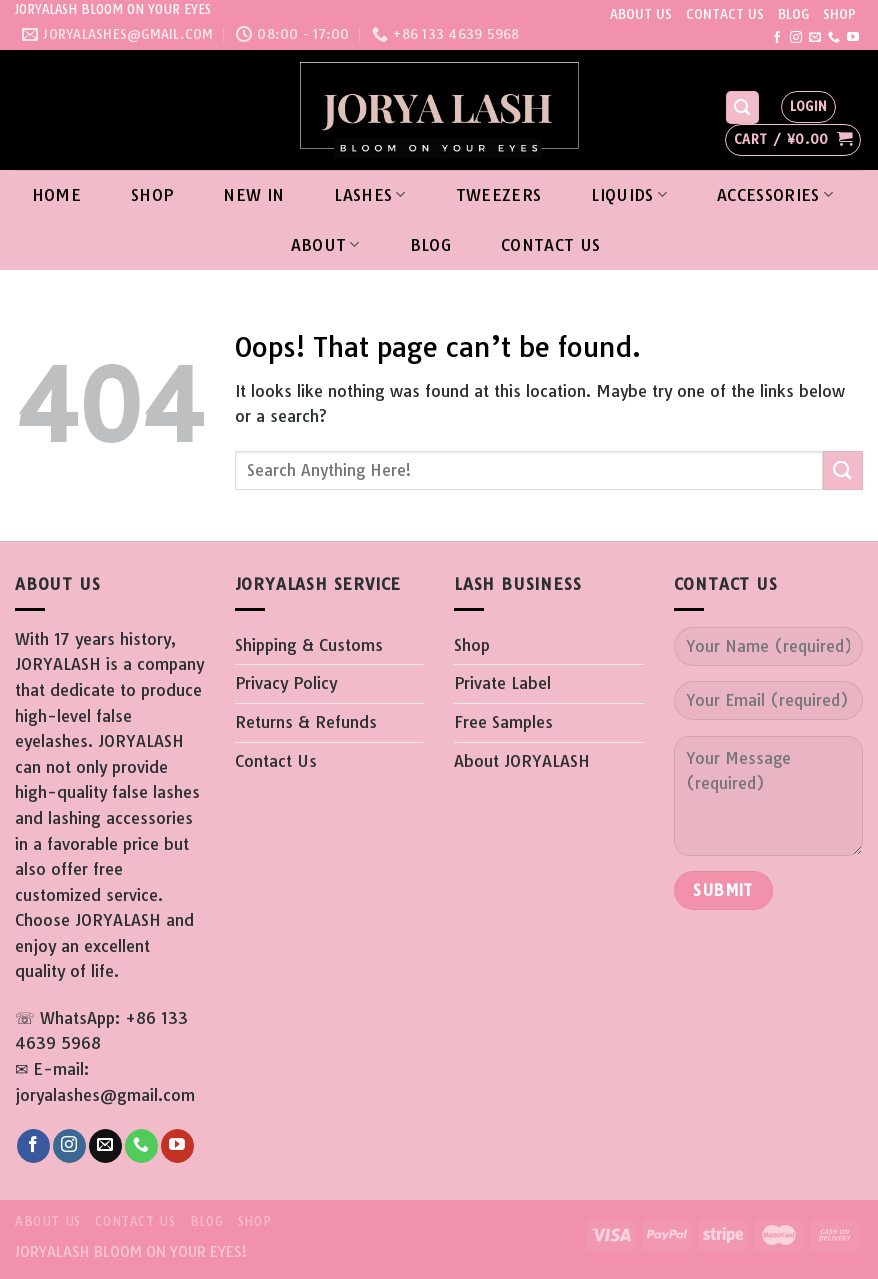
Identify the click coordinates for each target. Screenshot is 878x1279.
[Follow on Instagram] (796, 38)
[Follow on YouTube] (853, 38)
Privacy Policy (286, 683)
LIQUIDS (629, 195)
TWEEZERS (499, 195)
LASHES (369, 195)
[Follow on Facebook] (777, 38)
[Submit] (843, 470)
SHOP (839, 14)
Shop (152, 195)
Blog (430, 245)
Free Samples (503, 722)
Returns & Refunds (306, 722)
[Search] (743, 107)
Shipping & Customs (309, 645)
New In (253, 195)
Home (56, 195)
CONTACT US (725, 14)
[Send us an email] (815, 38)
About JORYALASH (522, 761)
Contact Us (550, 245)
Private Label (502, 683)
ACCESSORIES (775, 195)
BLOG (793, 14)
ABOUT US (641, 14)
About (325, 245)
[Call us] (834, 38)
